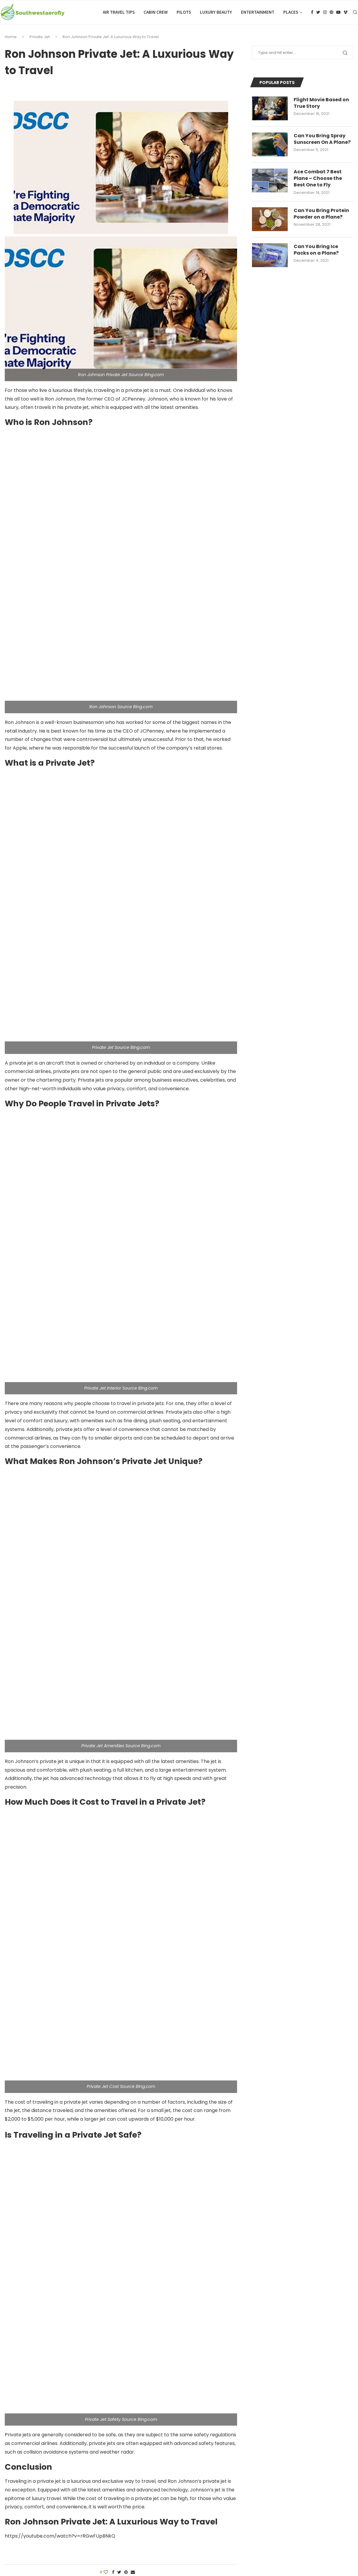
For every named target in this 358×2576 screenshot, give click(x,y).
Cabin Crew (156, 12)
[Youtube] (338, 12)
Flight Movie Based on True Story (321, 103)
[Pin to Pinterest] (126, 2572)
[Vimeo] (345, 12)
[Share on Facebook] (113, 2572)
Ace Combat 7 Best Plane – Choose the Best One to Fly (318, 179)
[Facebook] (312, 12)
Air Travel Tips (119, 12)
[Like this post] (106, 2572)
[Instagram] (325, 12)
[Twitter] (318, 12)
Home (11, 37)
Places (290, 12)
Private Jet (39, 37)
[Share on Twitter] (119, 2572)
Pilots (184, 12)
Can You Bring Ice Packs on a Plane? (316, 249)
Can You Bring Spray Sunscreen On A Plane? (322, 139)
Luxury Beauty (216, 12)
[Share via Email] (133, 2572)
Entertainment (257, 12)
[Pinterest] (331, 12)
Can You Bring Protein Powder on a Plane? (321, 213)
